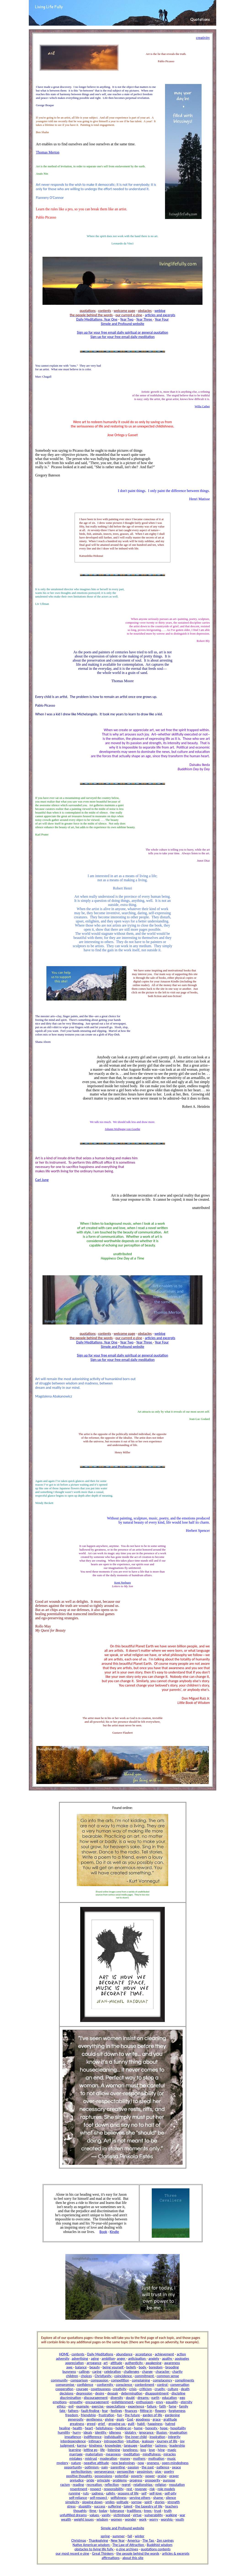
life (102, 2450)
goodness (143, 2419)
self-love (155, 2493)
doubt (130, 2397)
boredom (156, 2367)
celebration (112, 2371)
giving (109, 2419)
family (183, 2406)
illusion (162, 2432)
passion (133, 2467)
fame (172, 2406)
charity (177, 2371)
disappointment (157, 2393)
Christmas (78, 2540)
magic (172, 2450)
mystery (62, 2463)
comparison (79, 2380)
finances (131, 2410)
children (72, 2376)
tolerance (117, 2510)
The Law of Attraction (128, 2545)
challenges (131, 2371)
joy (182, 2441)
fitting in (146, 2410)
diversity (116, 2397)
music (171, 2458)
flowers (160, 2410)
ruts (86, 2493)
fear (105, 2410)
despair (112, 2393)
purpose (169, 2480)
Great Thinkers (102, 2553)
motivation (156, 2458)
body (143, 2367)
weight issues (84, 2519)
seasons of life (128, 2493)
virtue (137, 2515)
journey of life (167, 2441)
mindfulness (152, 2454)
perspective (125, 2471)
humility (64, 2432)
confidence (85, 2384)
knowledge (113, 2445)
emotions (60, 2402)
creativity (119, 2389)
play (158, 2471)
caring (96, 2371)
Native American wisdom (92, 2545)
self (144, 2493)
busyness (69, 2371)
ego (182, 2397)
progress (136, 2480)
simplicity (72, 2502)
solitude (122, 2502)
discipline (178, 2393)
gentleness (94, 2419)
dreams (143, 2397)
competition (120, 2380)
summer (118, 2536)
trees (148, 2510)
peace (176, 2467)
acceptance (143, 2354)
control (162, 2384)
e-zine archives (127, 2549)
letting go (91, 2450)
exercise (98, 2406)
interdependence (73, 2441)
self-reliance (78, 2497)
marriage (76, 2454)
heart (89, 2428)
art (106, 2363)
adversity (62, 2358)
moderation (108, 2458)
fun (119, 2415)
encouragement (97, 2402)
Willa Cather (202, 406)
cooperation (64, 2389)
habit (141, 2424)
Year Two (126, 319)
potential (121, 2476)
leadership (177, 2445)
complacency (162, 2380)
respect (95, 2489)
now (141, 2463)
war (182, 2515)
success (99, 2506)
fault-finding (90, 2410)
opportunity (73, 2467)
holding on (123, 2428)
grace (157, 2419)
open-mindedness (175, 2463)
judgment (67, 2445)
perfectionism (81, 2471)
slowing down (92, 2502)
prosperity (152, 2480)
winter (139, 2536)
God (130, 2419)
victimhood (121, 2515)
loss (143, 2450)
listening (114, 2450)
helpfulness (104, 2428)
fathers (73, 2410)
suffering (114, 2506)
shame (158, 2497)
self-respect (99, 2497)
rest (129, 2489)
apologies (182, 2358)
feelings (116, 2410)
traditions (134, 2510)
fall (130, 2536)
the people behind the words (137, 2553)
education (169, 2397)
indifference (93, 2437)
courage (82, 2389)
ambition (108, 2358)
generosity (75, 2419)
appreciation (74, 2363)
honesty (151, 2428)
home (138, 2428)
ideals (88, 2432)
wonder (130, 2519)
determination (131, 2393)
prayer (174, 2476)
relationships (143, 2484)
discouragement (96, 2397)
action (181, 2354)
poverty (137, 2476)
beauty (94, 2367)
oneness (153, 2463)
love (152, 2450)
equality (172, 2402)
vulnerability (153, 2515)
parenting (118, 2467)
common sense (168, 2376)
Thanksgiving (98, 2540)
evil (70, 2406)
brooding (172, 2367)
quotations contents (155, 2549)
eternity (186, 2402)
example (83, 2406)
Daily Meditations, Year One (96, 319)
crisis (132, 2389)
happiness (155, 2424)
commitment (145, 2376)
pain (104, 2467)
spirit (148, 2502)
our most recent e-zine (72, 2553)
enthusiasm (144, 2402)
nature (76, 2463)
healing (64, 2428)
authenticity (134, 2363)
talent (128, 2506)
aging (95, 2358)
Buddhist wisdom (159, 2545)
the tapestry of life (148, 2506)
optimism (92, 2467)
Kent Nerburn (122, 1582)
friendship (88, 2415)
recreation (95, 2484)
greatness (77, 2424)
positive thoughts (79, 2476)
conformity (105, 2384)
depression (84, 2393)
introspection (114, 2441)
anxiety (154, 2358)
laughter (146, 2445)
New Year (118, 2540)
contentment (144, 2384)
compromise (65, 2384)
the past (148, 2467)
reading (78, 2484)
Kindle (114, 2232)
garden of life (152, 2415)
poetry (169, 2471)
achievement (164, 2354)
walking (171, 2515)
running (74, 2493)
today (103, 2510)
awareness (172, 2363)
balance (81, 2367)
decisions (66, 2393)
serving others (139, 2497)
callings (84, 2371)
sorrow (136, 2502)
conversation (179, 2384)
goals (120, 2419)
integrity (174, 2437)
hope (164, 2428)
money (125, 2458)
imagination (178, 2432)
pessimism (145, 2471)
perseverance (104, 2471)
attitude (116, 2363)
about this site (132, 2558)
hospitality (178, 2428)
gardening (172, 2415)
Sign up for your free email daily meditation (123, 337)
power (150, 2476)
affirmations (111, 2558)
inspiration (157, 2437)
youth (179, 2519)
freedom (72, 2415)
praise (161, 2476)
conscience (124, 2384)
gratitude (170, 2419)
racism (65, 2484)
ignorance (146, 2432)
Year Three (144, 319)
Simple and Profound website (122, 324)
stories (160, 2502)
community (59, 2380)
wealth (66, 2519)
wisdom (102, 2519)
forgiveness (177, 2410)
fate (62, 2410)
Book (103, 2232)
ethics (61, 2406)
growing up (117, 2424)
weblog (159, 310)
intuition (133, 2441)
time (93, 2510)
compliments (184, 2380)
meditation (131, 2454)
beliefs (131, 2367)
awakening (153, 2363)
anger (121, 2358)
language (130, 2445)
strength (173, 2502)
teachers (171, 2506)
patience (163, 2467)
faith (162, 2406)
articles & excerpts (175, 2553)
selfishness (119, 2497)
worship (167, 2519)
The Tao (148, 2540)
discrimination (70, 2397)
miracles (169, 2454)
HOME (64, 2354)
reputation (177, 2484)
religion (160, 2484)
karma (81, 2445)
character (163, 2371)
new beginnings (123, 2463)
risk (152, 2489)
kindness (96, 2445)
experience (136, 2406)
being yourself (113, 2367)
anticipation (137, 2358)
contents (78, 2354)
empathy (76, 2402)
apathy (167, 2358)
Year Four (162, 319)
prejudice (77, 2480)
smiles (110, 2502)
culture (173, 2389)
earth (155, 2397)
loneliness (130, 2450)
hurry (77, 2432)
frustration (106, 2415)
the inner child (136, 2437)
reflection (112, 2484)
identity (101, 2432)
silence (171, 2497)
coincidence (123, 2376)
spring (105, 2536)
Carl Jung (42, 1180)
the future (132, 2415)
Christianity (103, 2376)
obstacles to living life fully (94, 2549)
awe (69, 2367)
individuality (113, 2437)
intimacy (95, 2441)
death (185, 2389)
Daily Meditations (100, 2354)
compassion (100, 2380)
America (134, 2540)
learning (75, 2450)
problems (120, 2480)
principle (103, 2480)
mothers (139, 2458)
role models (166, 2489)
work (142, 2519)
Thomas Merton (47, 152)
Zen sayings (165, 2540)
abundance (124, 2354)
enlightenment (123, 2402)
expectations (115, 2406)
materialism (94, 2454)
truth (168, 2510)
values (95, 2515)
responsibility (114, 2489)
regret (126, 2484)
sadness (98, 2493)
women (116, 2519)
